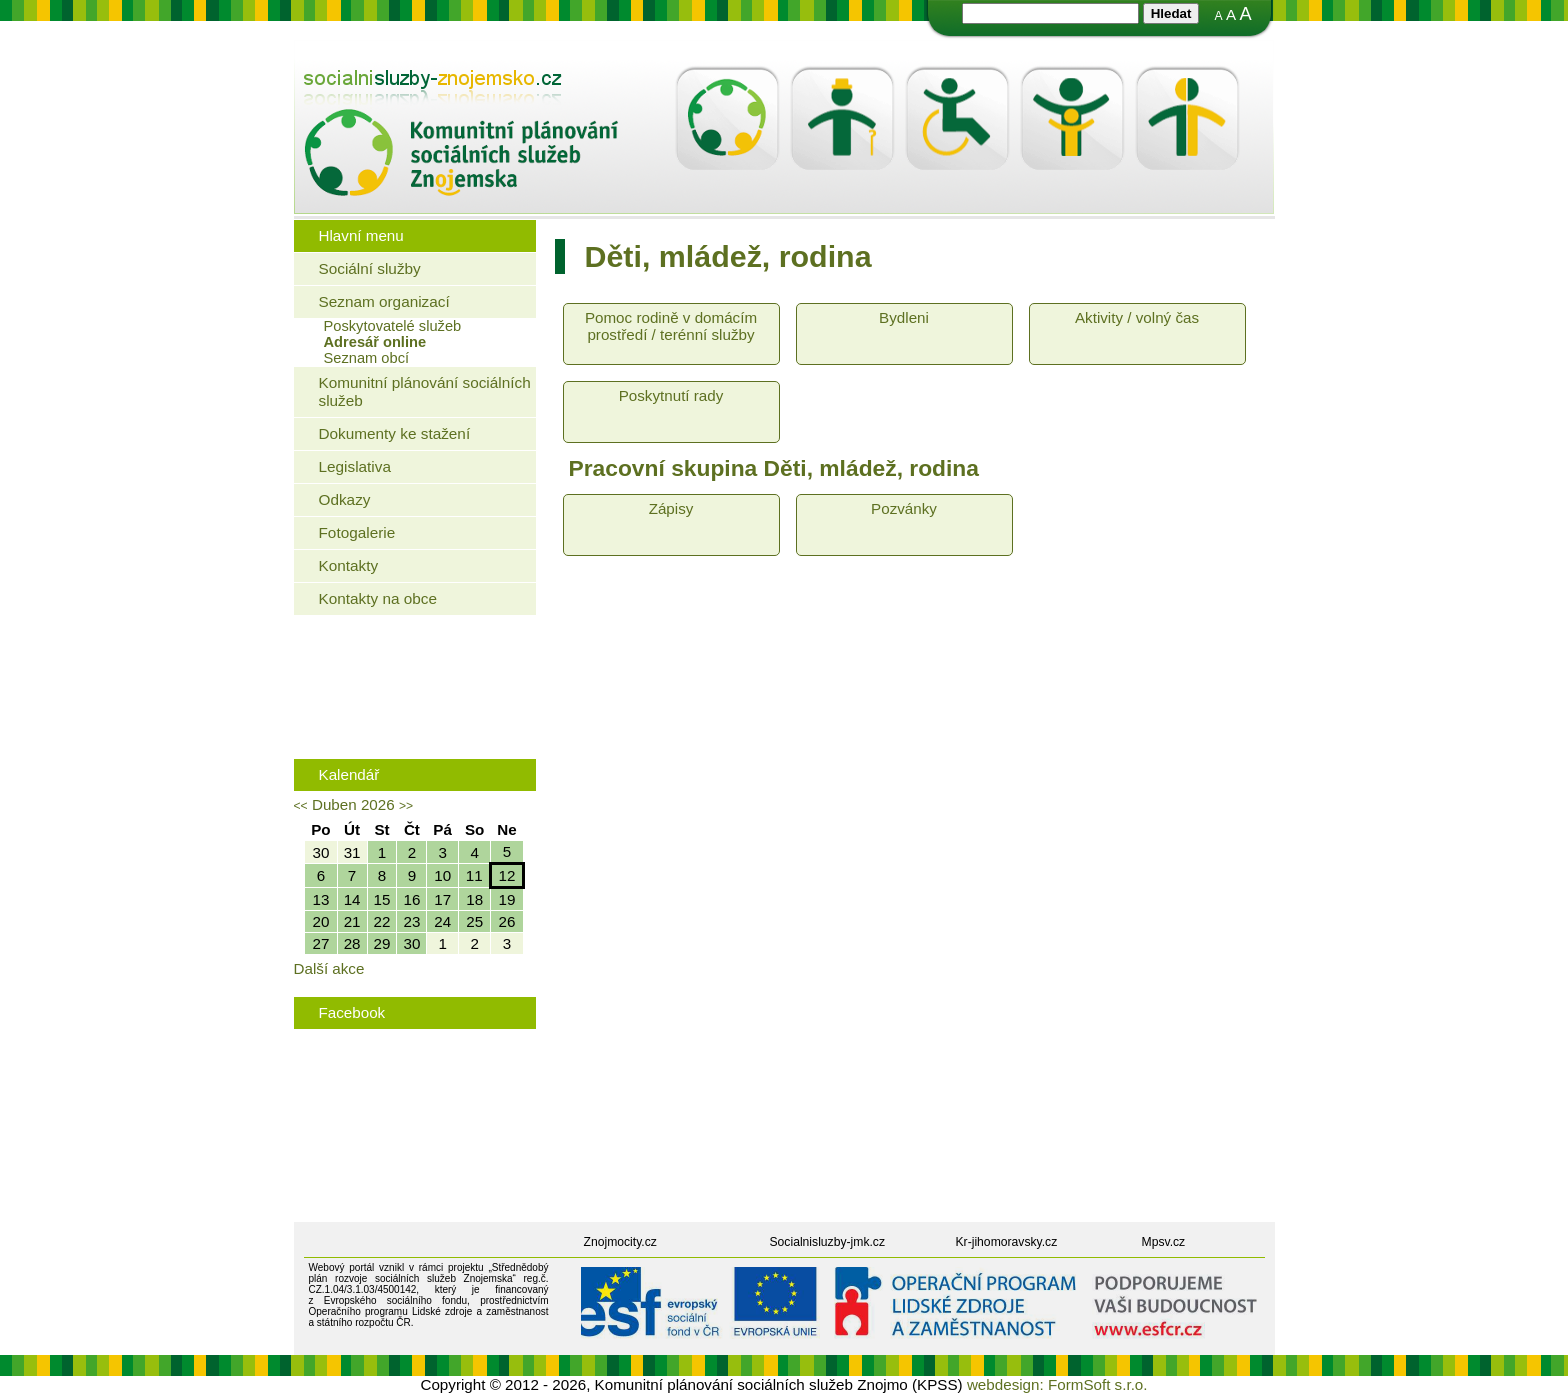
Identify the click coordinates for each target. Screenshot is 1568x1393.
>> (406, 806)
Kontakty (349, 565)
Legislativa (355, 466)
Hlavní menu (361, 235)
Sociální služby (370, 268)
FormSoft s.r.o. (1098, 1384)
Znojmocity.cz (620, 1242)
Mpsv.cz (1164, 1242)
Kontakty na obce (378, 598)
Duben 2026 (353, 804)
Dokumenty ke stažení (395, 433)
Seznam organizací (384, 301)
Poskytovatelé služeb (393, 326)
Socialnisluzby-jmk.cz (828, 1242)
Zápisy (671, 508)
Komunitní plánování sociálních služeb (425, 391)
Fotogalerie (357, 532)
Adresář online (375, 342)
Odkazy (345, 499)
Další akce (329, 968)
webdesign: (1005, 1384)
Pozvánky (904, 508)
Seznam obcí (367, 358)
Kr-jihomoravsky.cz (1007, 1242)
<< (301, 806)
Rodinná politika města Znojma (410, 721)
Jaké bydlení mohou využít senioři (419, 659)
